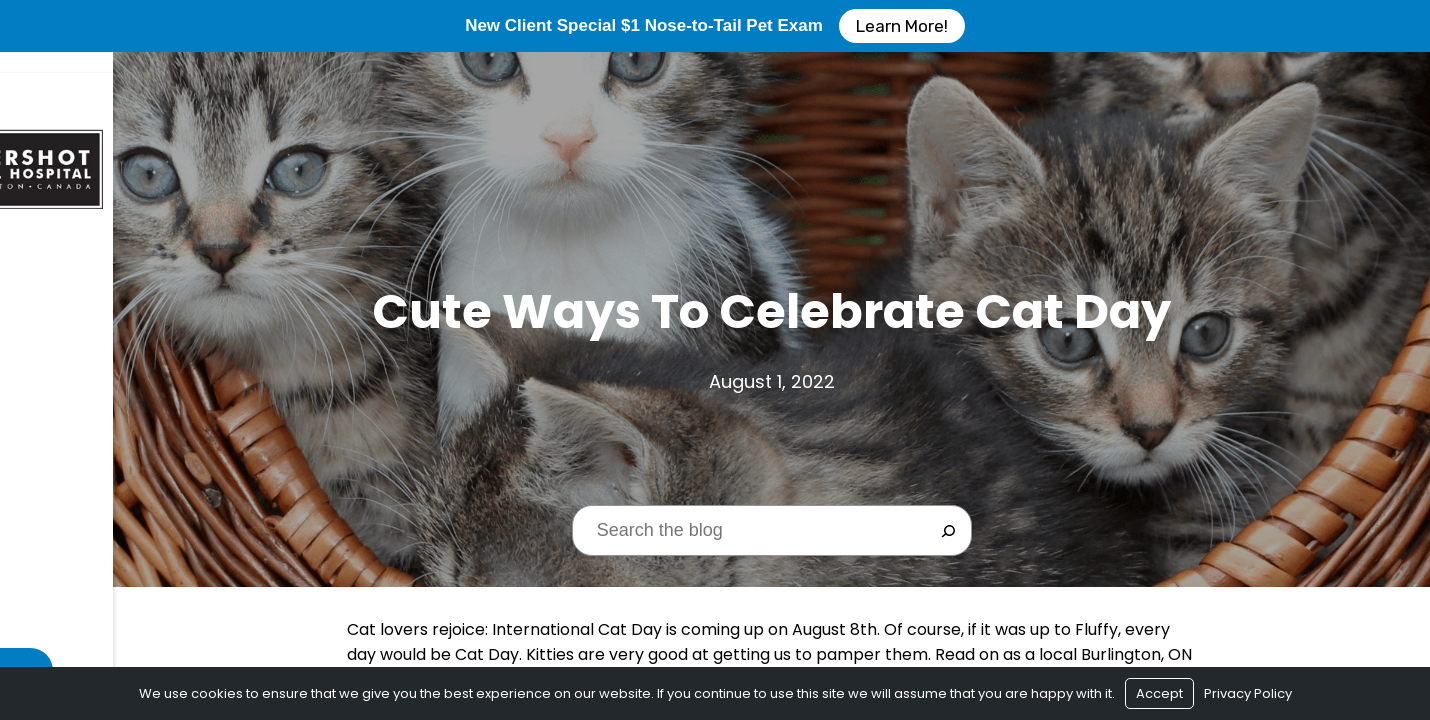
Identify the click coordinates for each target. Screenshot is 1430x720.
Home (40, 285)
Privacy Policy (1248, 693)
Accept (1159, 693)
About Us (56, 322)
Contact (57, 507)
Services (53, 396)
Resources (62, 433)
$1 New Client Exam (92, 359)
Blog (39, 470)
